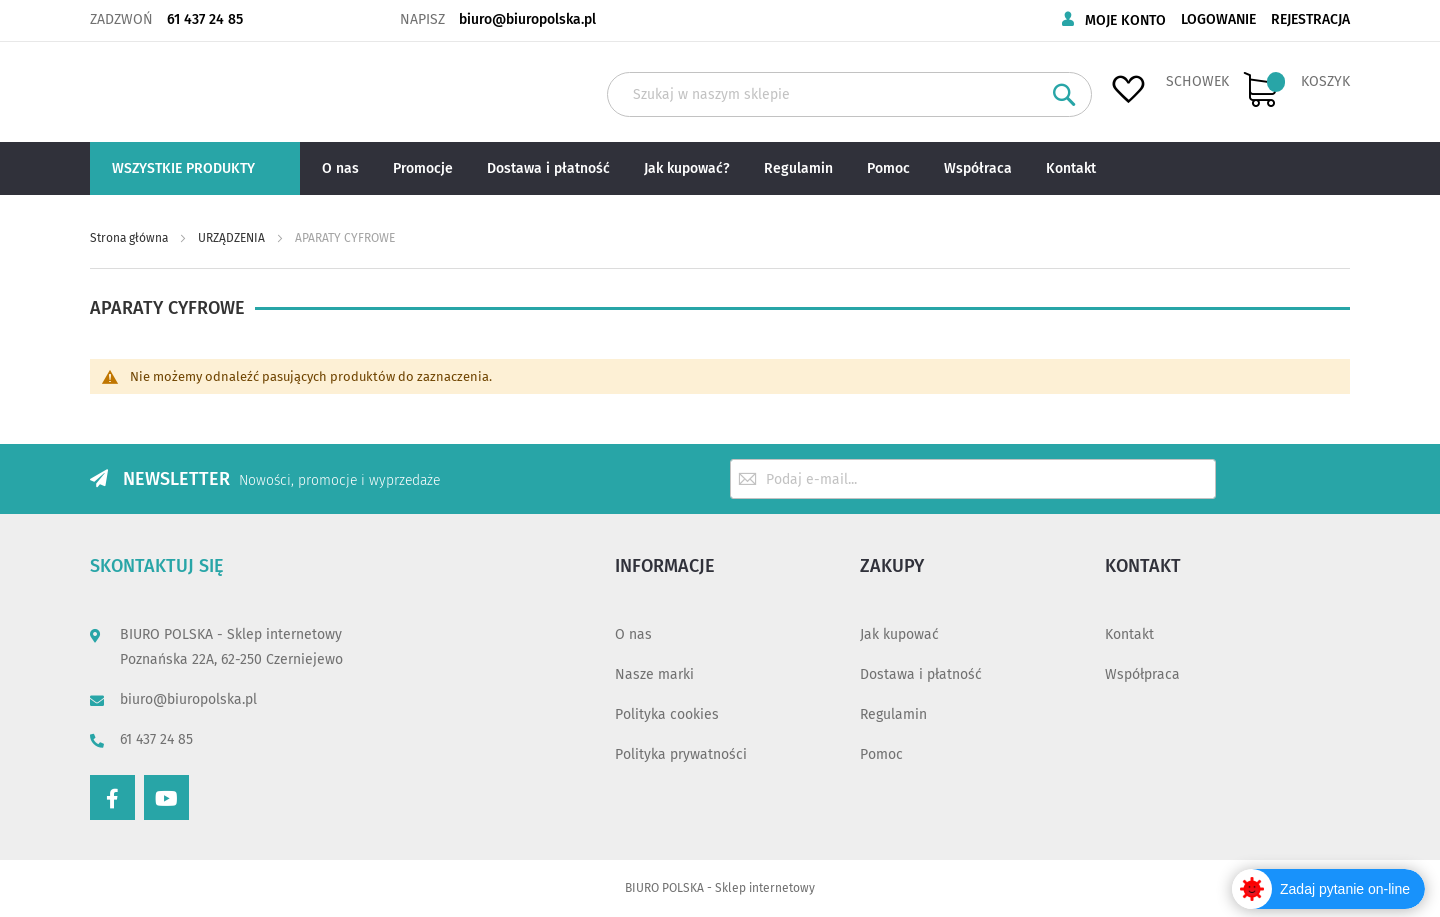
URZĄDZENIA (233, 238)
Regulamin (893, 714)
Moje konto (1125, 20)
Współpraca (1142, 674)
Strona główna (130, 238)
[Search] (1064, 94)
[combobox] (849, 94)
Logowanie (1218, 19)
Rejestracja (1310, 19)
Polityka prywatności (681, 754)
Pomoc (881, 754)
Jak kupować (899, 634)
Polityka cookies (667, 714)
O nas (633, 634)
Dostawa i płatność (921, 674)
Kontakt (1129, 634)
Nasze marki (654, 674)
